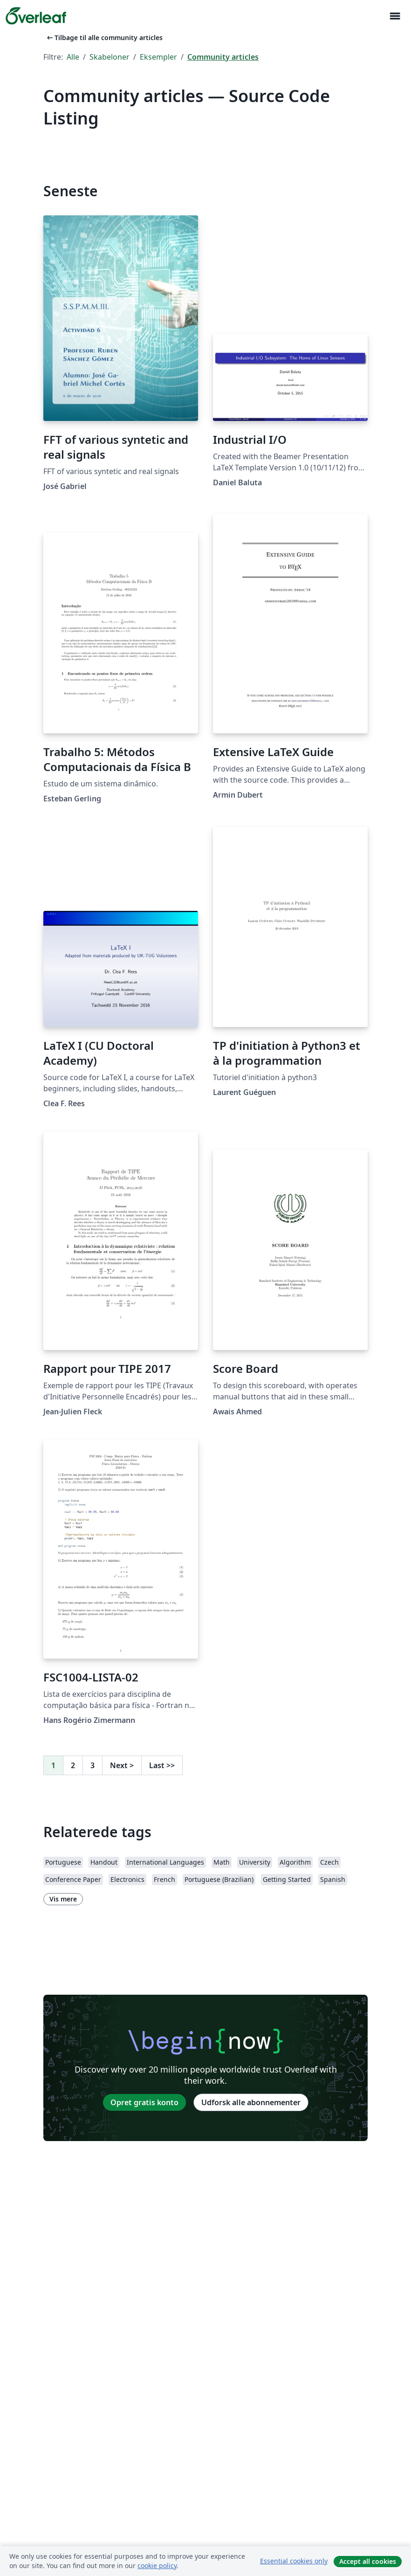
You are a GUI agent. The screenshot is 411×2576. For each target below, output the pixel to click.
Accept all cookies (367, 2561)
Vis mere (63, 1898)
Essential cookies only (294, 2560)
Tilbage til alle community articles (104, 37)
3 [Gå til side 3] (92, 1765)
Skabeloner (109, 57)
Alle (73, 57)
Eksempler (158, 57)
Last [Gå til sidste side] (162, 1765)
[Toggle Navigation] (394, 16)
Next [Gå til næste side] (122, 1765)
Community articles (223, 57)
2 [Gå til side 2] (73, 1765)
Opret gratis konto (144, 2102)
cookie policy (157, 2565)
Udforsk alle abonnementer (251, 2102)
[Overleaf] (36, 16)
